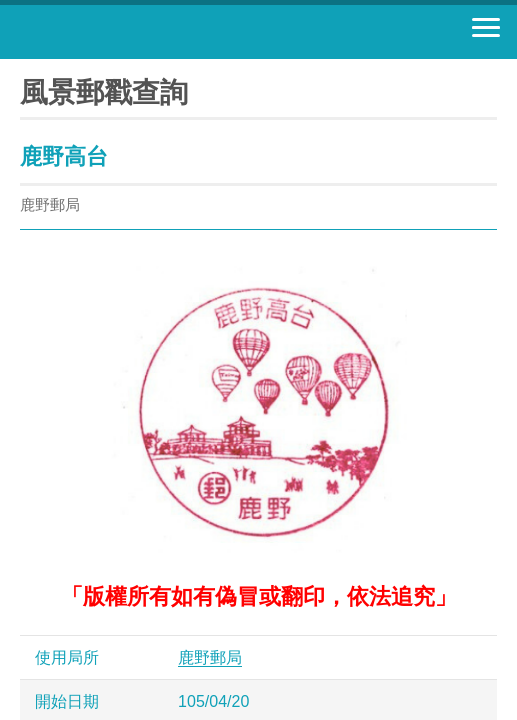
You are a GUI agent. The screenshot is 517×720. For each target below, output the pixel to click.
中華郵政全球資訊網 (125, 32)
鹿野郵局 (210, 657)
